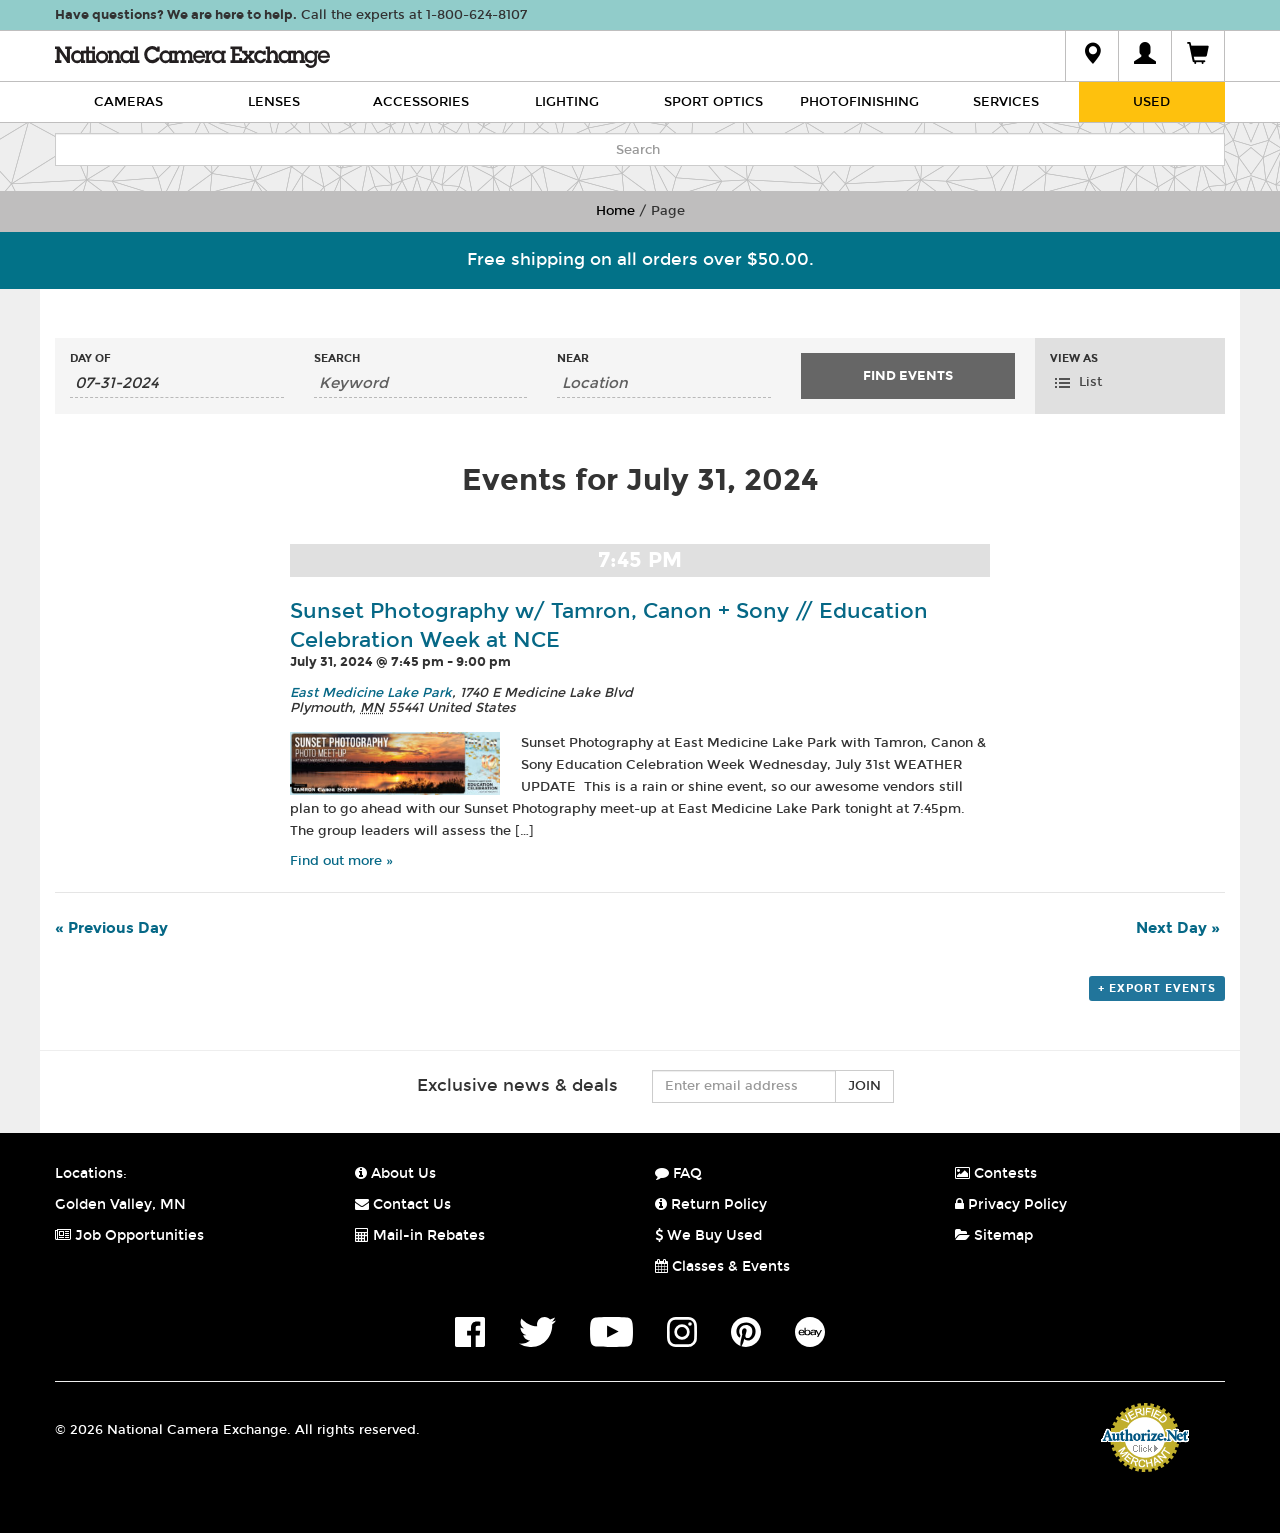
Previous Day (111, 928)
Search (337, 358)
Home (615, 211)
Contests (996, 1173)
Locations (89, 1173)
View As (1074, 358)
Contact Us (403, 1204)
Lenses (274, 102)
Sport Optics (713, 102)
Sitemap (994, 1235)
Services (1006, 102)
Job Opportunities (129, 1235)
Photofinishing (859, 102)
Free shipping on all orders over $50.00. (640, 259)
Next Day (1178, 928)
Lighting (567, 102)
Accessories (421, 102)
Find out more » (341, 861)
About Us (395, 1173)
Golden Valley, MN (120, 1204)
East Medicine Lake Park (371, 693)
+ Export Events (1157, 988)
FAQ (678, 1173)
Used (1151, 102)
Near (573, 358)
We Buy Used (708, 1235)
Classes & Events (722, 1266)
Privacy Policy (1011, 1204)
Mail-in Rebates (420, 1235)
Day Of (90, 358)
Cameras (128, 102)
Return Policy (711, 1204)
